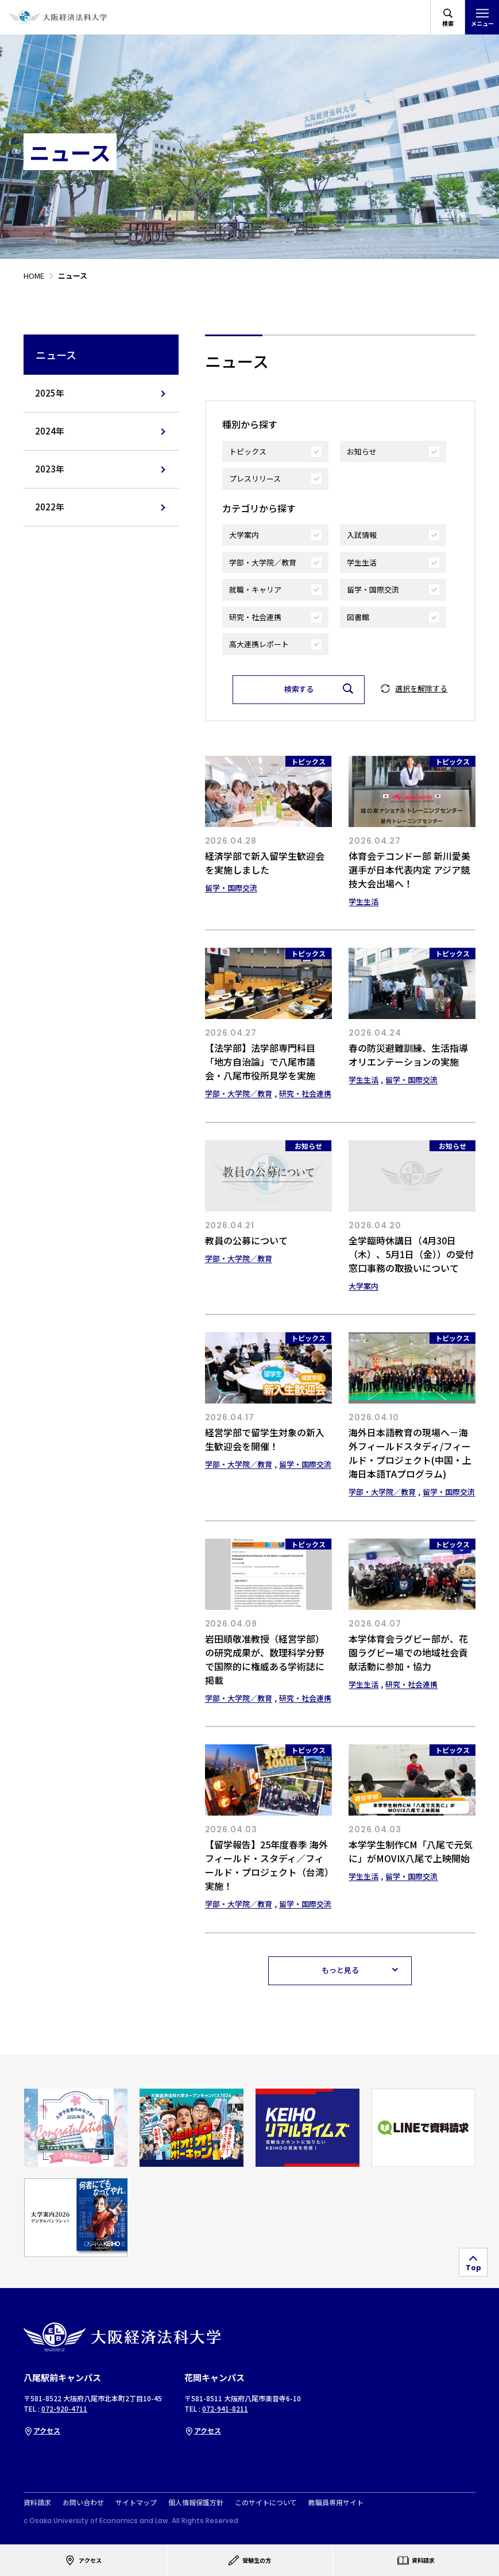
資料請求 (37, 2502)
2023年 (49, 469)
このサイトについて (266, 2502)
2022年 (49, 507)
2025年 (49, 393)
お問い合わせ (83, 2502)
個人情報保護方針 (195, 2502)
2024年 (49, 431)
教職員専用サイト (335, 2502)
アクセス (42, 2430)
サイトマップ (136, 2502)
